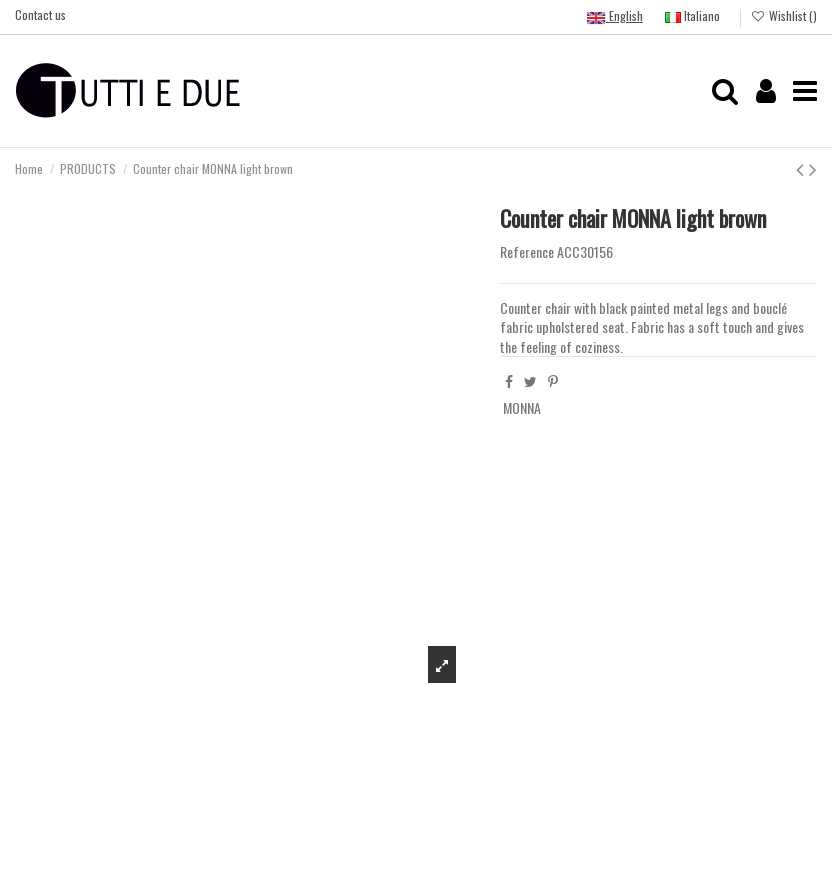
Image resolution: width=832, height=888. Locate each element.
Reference (527, 252)
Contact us (40, 14)
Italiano (692, 15)
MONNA (522, 407)
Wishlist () (784, 15)
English (614, 17)
